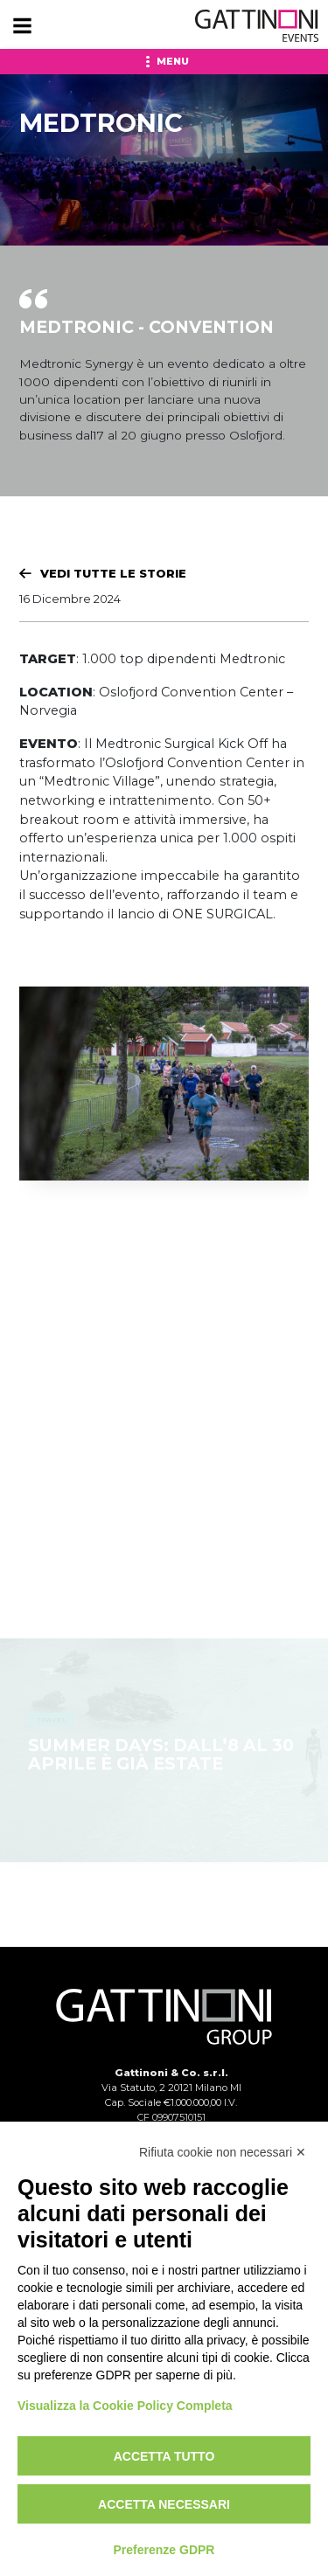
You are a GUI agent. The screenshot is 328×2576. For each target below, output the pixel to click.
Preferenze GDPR (164, 2550)
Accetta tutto (164, 2456)
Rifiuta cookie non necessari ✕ (222, 2152)
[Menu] (22, 26)
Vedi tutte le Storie (113, 573)
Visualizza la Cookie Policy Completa (125, 2406)
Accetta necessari (164, 2504)
